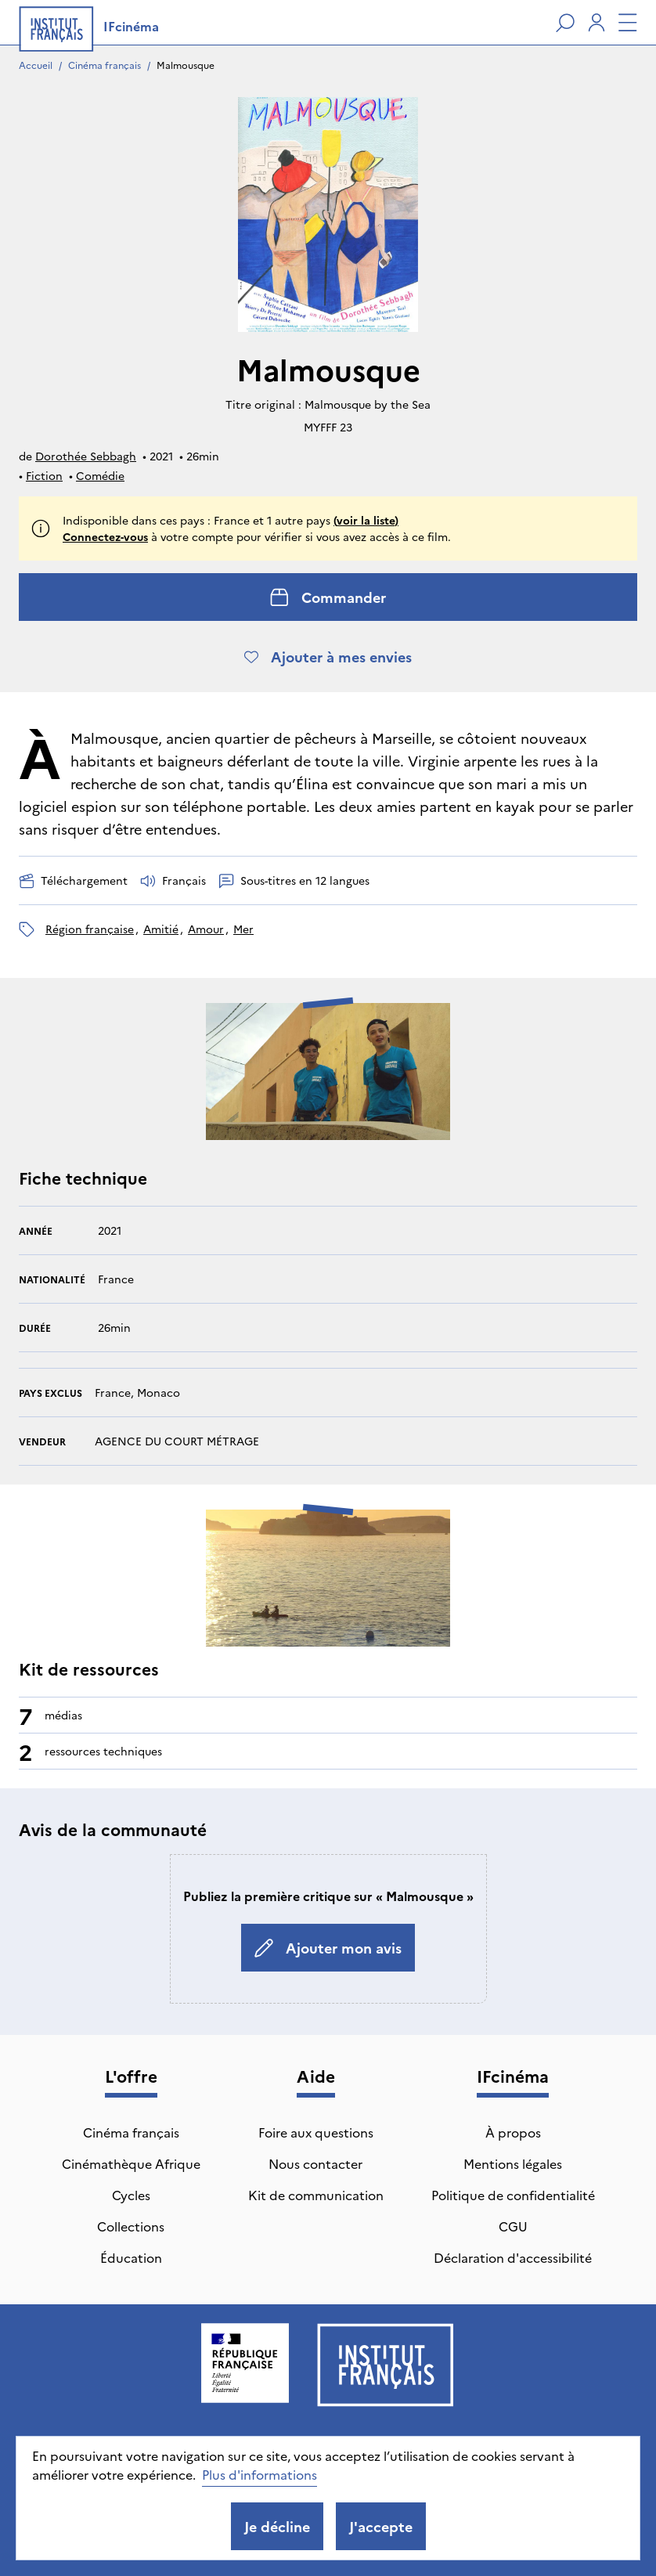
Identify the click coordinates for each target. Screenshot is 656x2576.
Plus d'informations (259, 2474)
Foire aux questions (315, 2132)
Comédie (100, 475)
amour (206, 928)
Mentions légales (512, 2163)
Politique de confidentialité (513, 2194)
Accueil (35, 64)
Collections (130, 2226)
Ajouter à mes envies (328, 656)
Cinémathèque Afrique (131, 2163)
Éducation (131, 2257)
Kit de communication (316, 2194)
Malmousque (185, 64)
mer (243, 928)
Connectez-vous (105, 536)
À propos (513, 2132)
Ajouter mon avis (328, 1947)
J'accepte (381, 2526)
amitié (160, 928)
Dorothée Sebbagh (85, 456)
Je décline (277, 2526)
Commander (328, 597)
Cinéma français (104, 64)
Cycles (131, 2194)
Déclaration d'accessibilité (513, 2257)
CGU (513, 2226)
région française (89, 928)
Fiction (44, 475)
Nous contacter (315, 2163)
